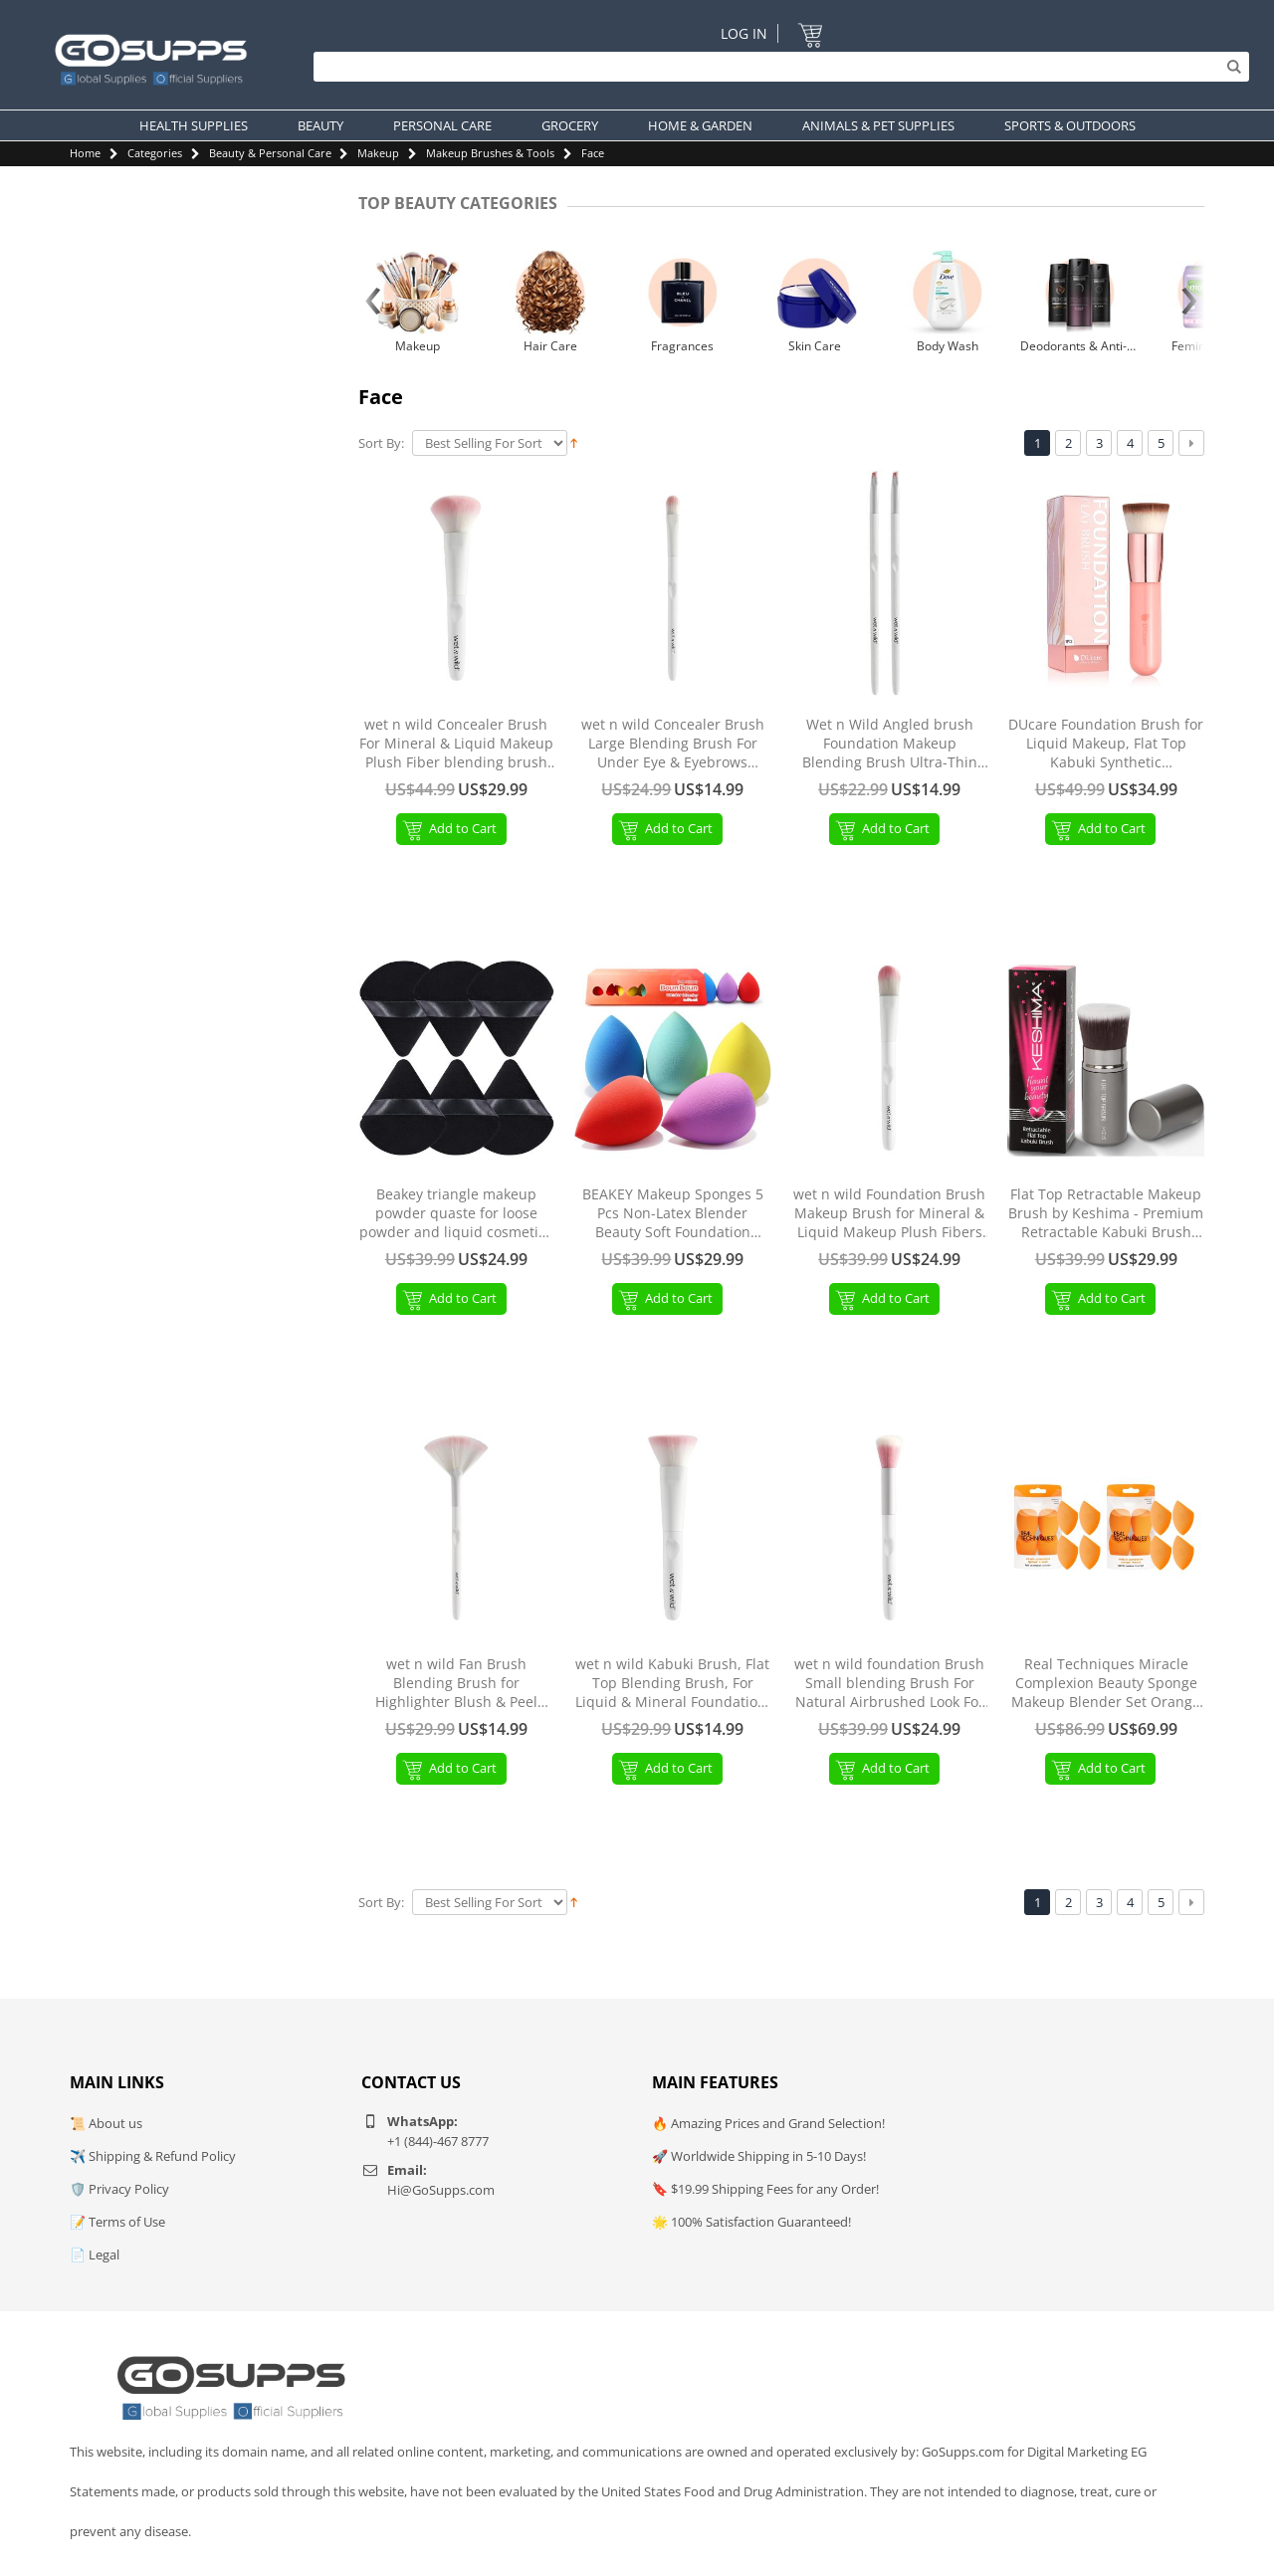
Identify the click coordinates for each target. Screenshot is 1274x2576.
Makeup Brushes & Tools (490, 152)
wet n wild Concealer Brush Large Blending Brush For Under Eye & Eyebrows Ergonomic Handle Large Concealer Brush (672, 744)
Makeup (378, 152)
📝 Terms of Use (117, 2222)
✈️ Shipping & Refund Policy (153, 2156)
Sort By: (381, 443)
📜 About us (106, 2123)
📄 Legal (94, 2254)
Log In (744, 33)
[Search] (776, 67)
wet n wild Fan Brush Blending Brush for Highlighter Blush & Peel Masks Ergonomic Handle (456, 1683)
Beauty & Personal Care (270, 152)
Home (85, 152)
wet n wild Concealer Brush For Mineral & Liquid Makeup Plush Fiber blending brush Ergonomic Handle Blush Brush (456, 744)
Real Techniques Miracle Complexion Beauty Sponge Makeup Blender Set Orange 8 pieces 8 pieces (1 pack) (1105, 1683)
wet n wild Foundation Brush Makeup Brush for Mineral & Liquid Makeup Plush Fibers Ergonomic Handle (889, 1213)
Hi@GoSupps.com (441, 2190)
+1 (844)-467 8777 (438, 2141)
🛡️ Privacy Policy (119, 2189)
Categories (154, 152)
